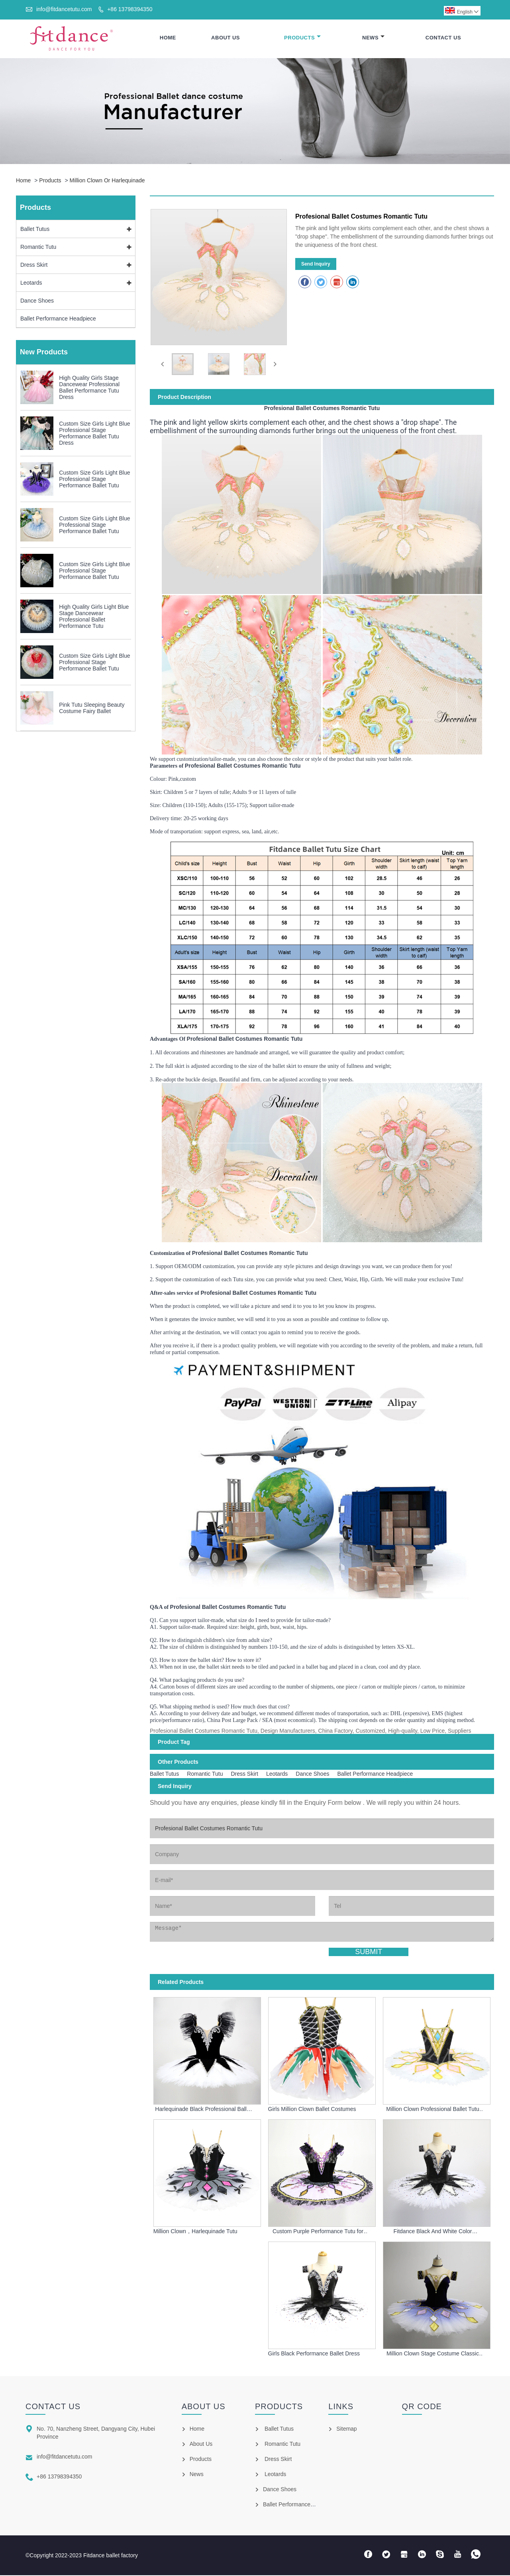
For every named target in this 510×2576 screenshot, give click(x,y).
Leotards (31, 284)
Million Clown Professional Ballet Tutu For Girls (432, 2110)
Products (302, 38)
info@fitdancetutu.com (64, 9)
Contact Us (443, 38)
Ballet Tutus (34, 230)
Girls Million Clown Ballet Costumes (312, 2110)
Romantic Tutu (38, 248)
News (373, 38)
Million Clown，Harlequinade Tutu (195, 2232)
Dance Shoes (37, 302)
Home (168, 38)
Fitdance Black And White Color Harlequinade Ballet (433, 2232)
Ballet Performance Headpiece (58, 320)
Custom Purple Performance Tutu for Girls (318, 2232)
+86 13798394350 (129, 9)
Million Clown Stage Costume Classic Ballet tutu (432, 2354)
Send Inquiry (315, 265)
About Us (225, 38)
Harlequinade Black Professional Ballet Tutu (203, 2110)
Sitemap (346, 2429)
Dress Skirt (33, 266)
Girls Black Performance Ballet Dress (314, 2354)
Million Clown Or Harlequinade (107, 181)
